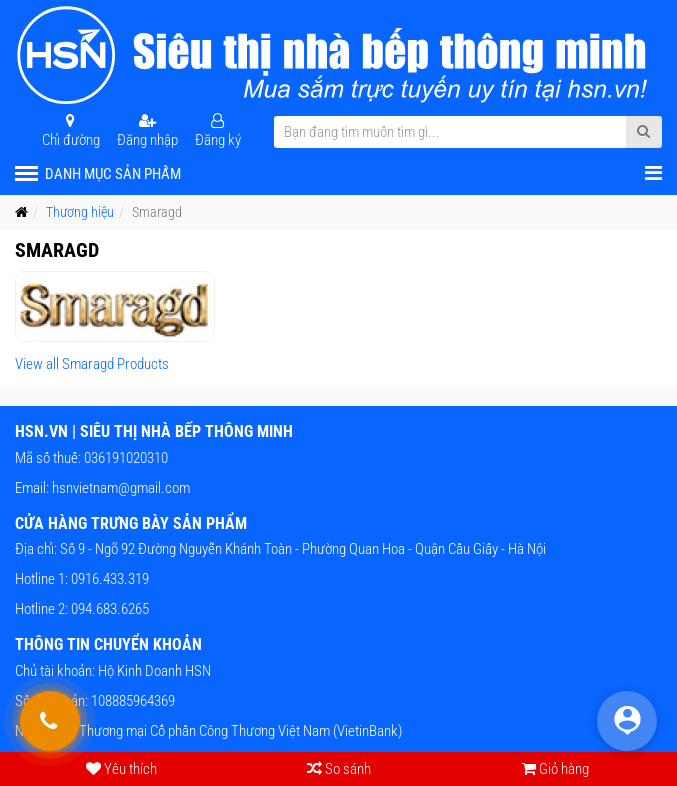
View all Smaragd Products (92, 364)
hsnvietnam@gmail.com (121, 488)
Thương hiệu (80, 212)
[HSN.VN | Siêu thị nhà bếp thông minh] (338, 55)
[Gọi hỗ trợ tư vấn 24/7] (50, 721)
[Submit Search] (643, 132)
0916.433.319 (108, 579)
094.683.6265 (108, 609)
